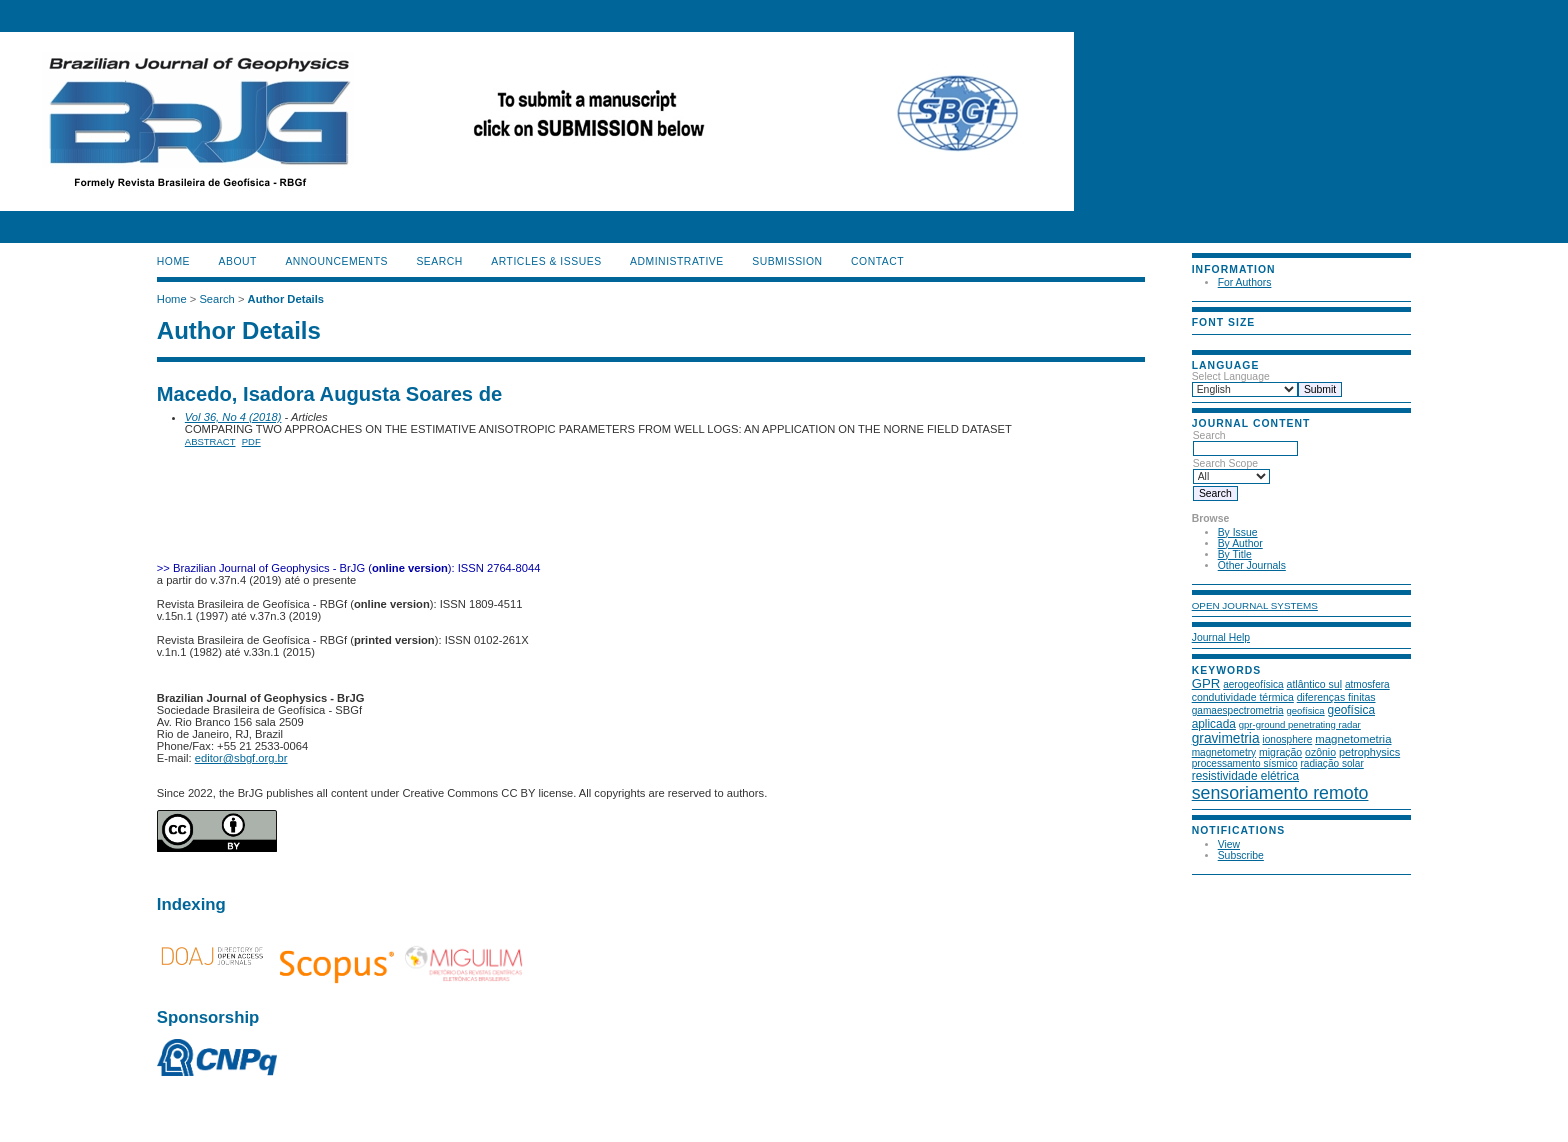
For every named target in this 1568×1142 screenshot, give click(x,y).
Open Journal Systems (1255, 605)
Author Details (286, 299)
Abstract (210, 441)
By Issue (1238, 532)
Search (1245, 442)
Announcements (336, 261)
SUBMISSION (787, 261)
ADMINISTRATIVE (677, 261)
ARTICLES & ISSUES (546, 261)
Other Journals (1252, 565)
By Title (1235, 554)
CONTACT (877, 261)
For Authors (1245, 282)
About (238, 261)
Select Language (1231, 376)
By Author (1240, 543)
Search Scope (1231, 470)
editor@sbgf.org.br (241, 758)
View (1229, 844)
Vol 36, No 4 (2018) (233, 417)
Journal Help (1221, 637)
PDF (251, 441)
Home (173, 261)
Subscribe (1241, 855)
